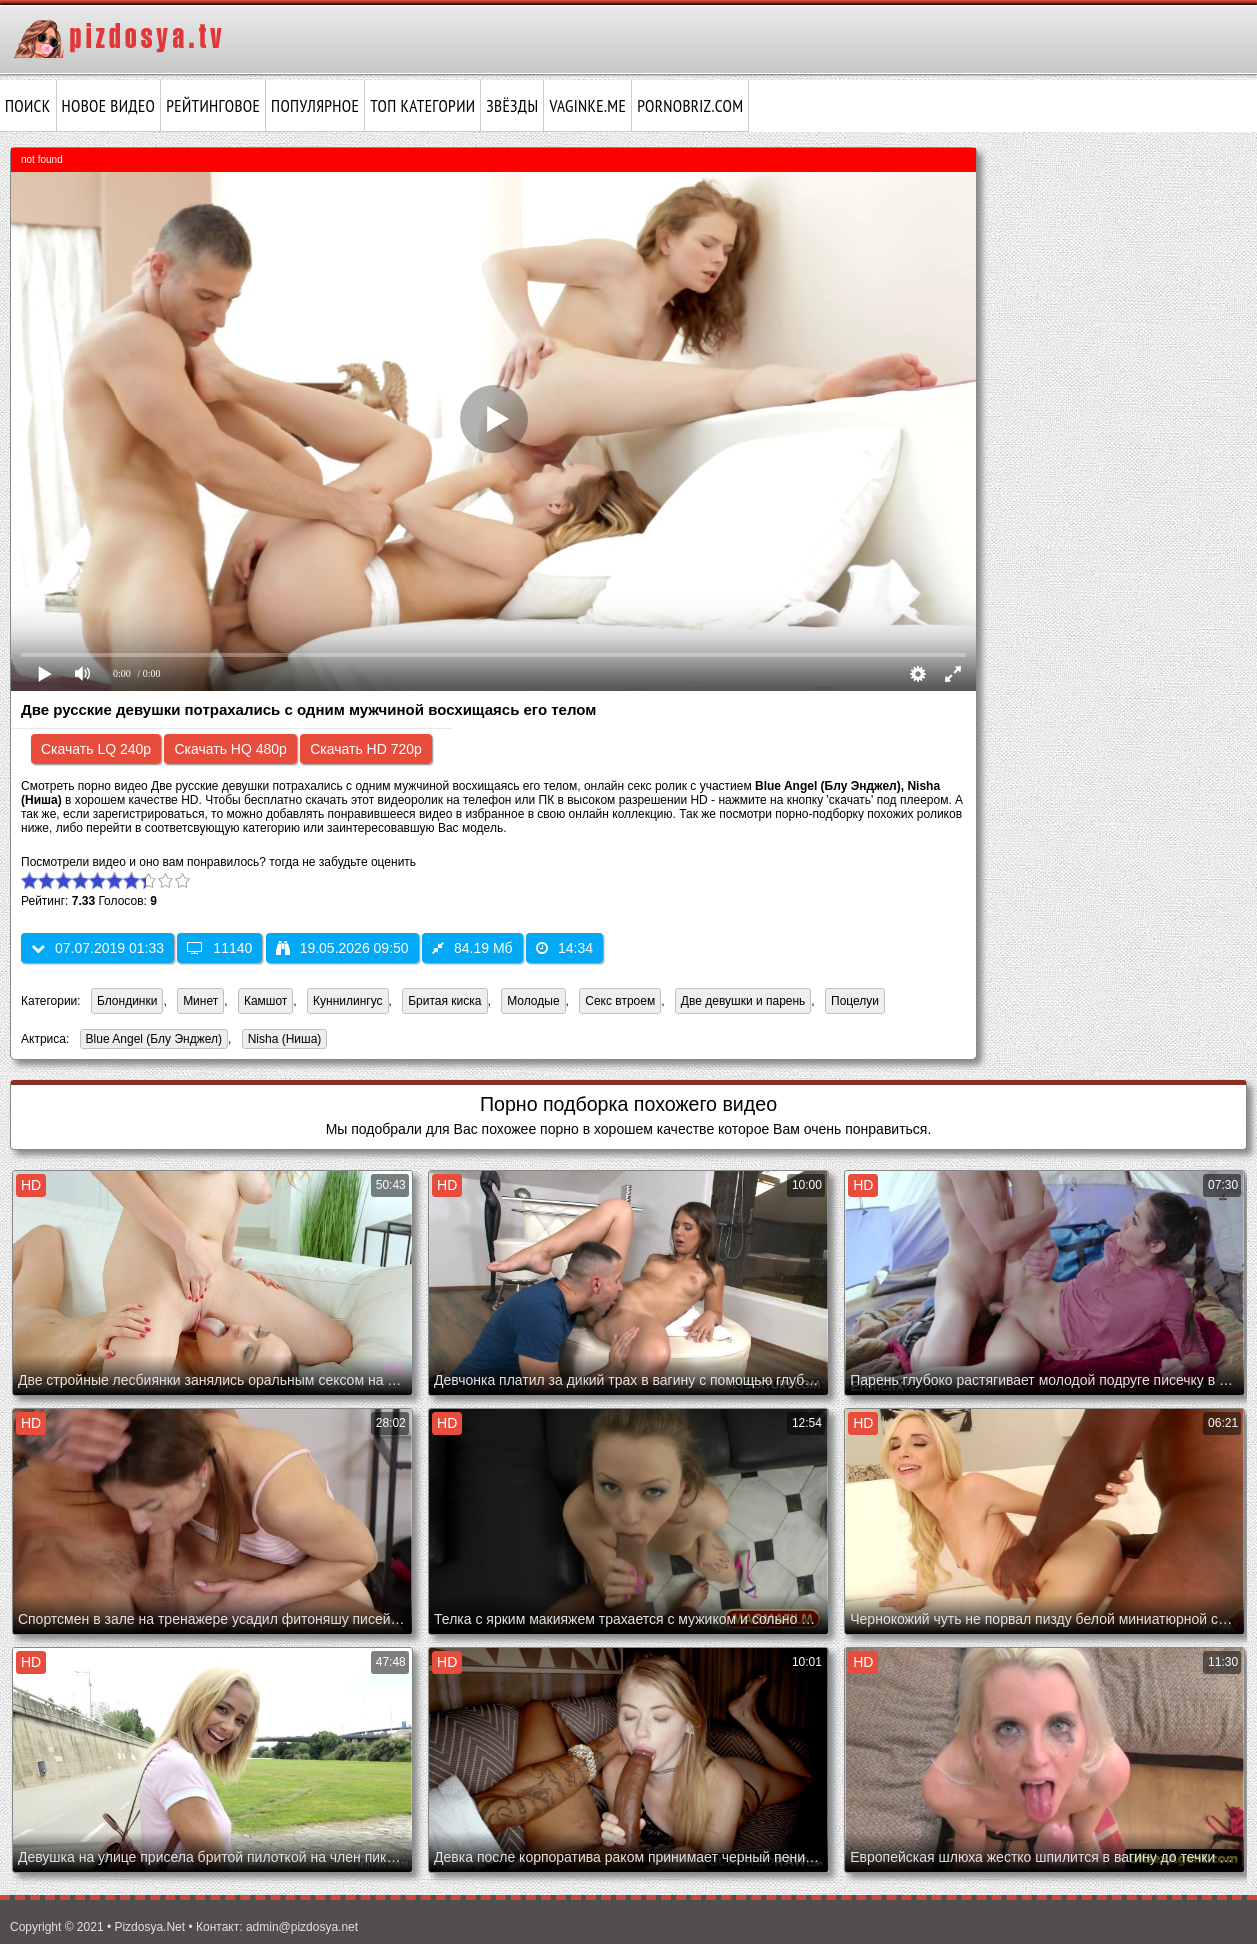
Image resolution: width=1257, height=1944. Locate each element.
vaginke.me (587, 106)
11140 (219, 948)
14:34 (564, 948)
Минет (200, 1001)
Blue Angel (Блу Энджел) (151, 1040)
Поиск (28, 106)
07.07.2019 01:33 (97, 948)
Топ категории (422, 106)
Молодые (533, 1001)
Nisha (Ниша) (282, 1040)
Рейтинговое (213, 106)
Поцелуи (855, 1001)
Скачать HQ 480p (230, 749)
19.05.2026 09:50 (342, 948)
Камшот (265, 1001)
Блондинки (127, 1001)
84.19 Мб (472, 948)
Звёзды (512, 106)
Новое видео (109, 106)
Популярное (315, 106)
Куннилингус (348, 1001)
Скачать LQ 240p (96, 749)
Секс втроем (620, 1001)
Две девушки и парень (743, 1001)
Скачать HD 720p (366, 749)
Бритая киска (444, 1001)
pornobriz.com (690, 106)
